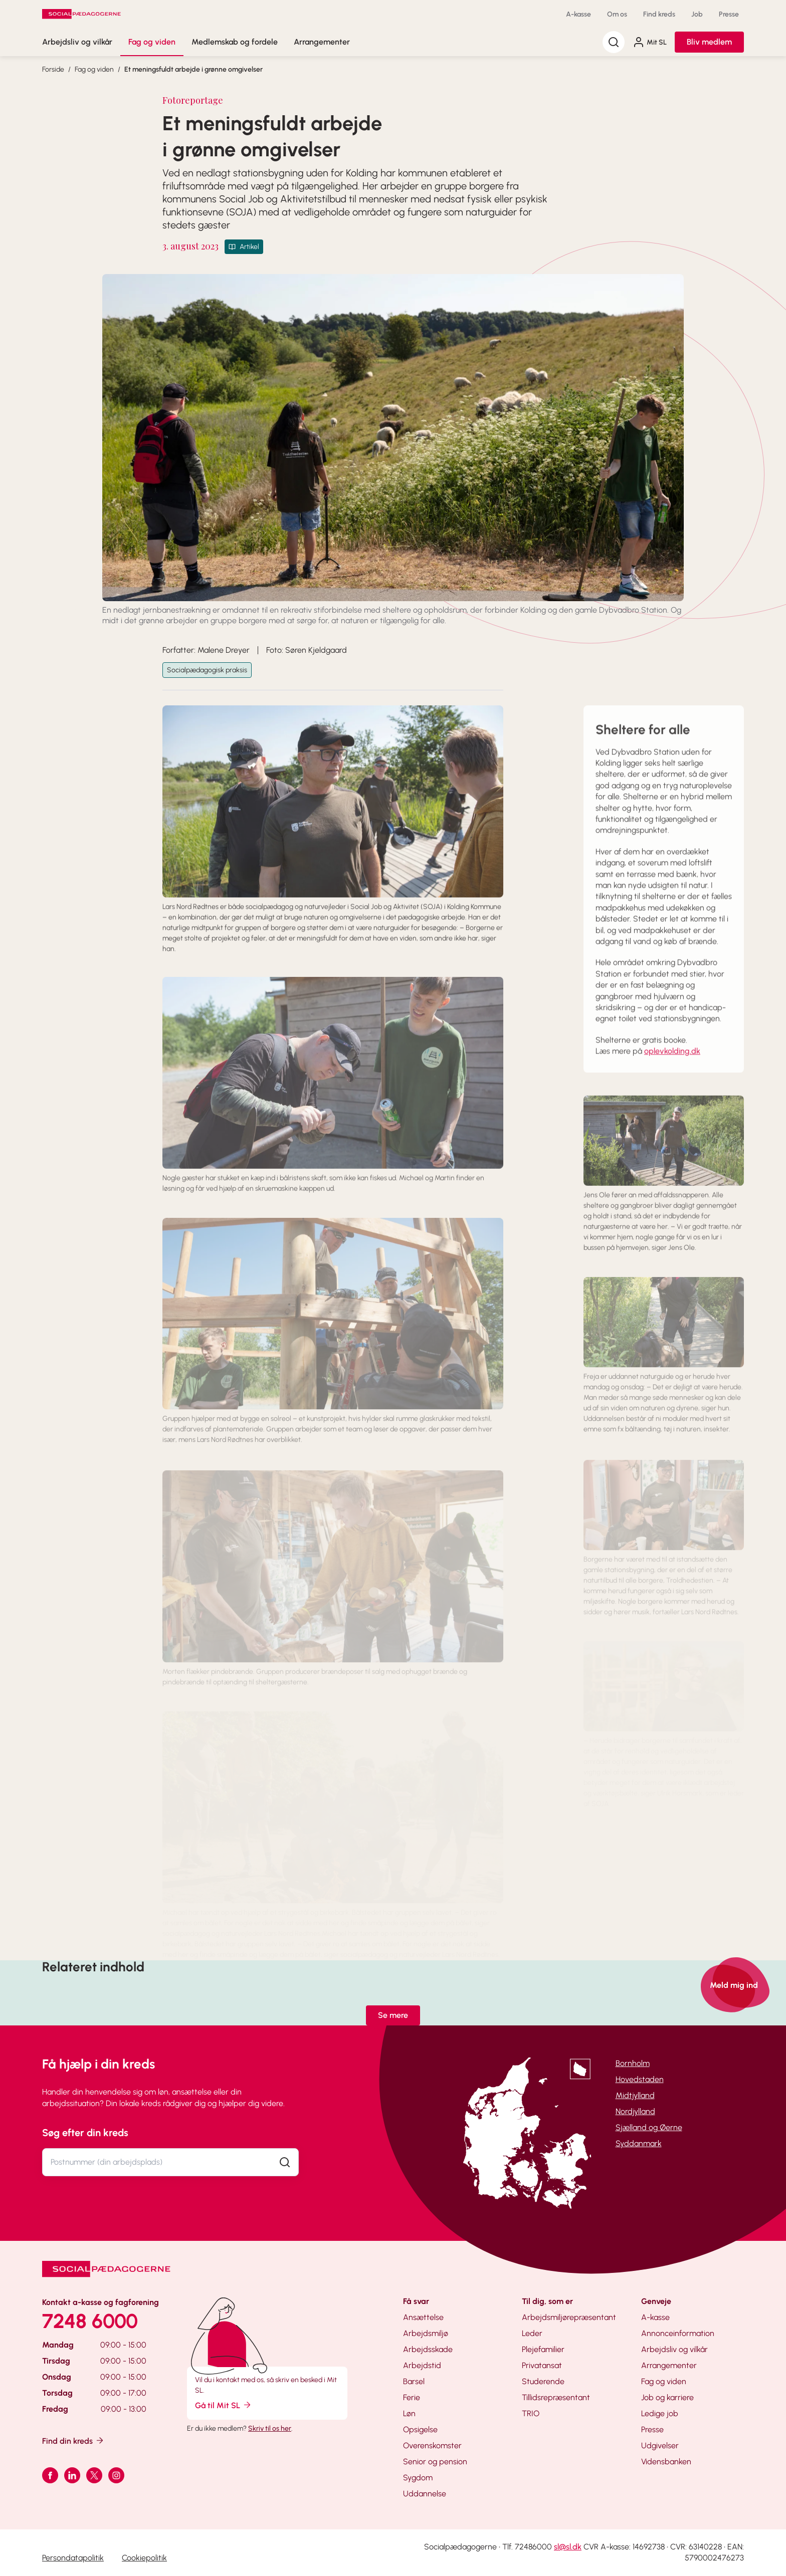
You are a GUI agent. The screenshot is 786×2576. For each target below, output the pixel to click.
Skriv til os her (269, 2428)
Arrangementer (322, 42)
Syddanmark (639, 2143)
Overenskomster (432, 2445)
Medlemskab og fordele (234, 42)
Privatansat (542, 2365)
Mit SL (650, 42)
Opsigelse (420, 2429)
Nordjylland (635, 2111)
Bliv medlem (709, 42)
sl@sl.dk (567, 2546)
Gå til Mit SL (223, 2405)
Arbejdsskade (428, 2349)
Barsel (414, 2381)
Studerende (543, 2381)
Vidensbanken (666, 2461)
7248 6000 (90, 2321)
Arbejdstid (422, 2365)
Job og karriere (667, 2397)
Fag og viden (151, 42)
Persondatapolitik (73, 2557)
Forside (53, 69)
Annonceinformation (677, 2333)
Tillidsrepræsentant (556, 2397)
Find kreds (659, 14)
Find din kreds (73, 2440)
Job (697, 14)
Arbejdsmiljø (425, 2333)
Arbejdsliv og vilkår (77, 42)
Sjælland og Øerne (649, 2127)
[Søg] (614, 42)
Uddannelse (424, 2493)
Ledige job (659, 2413)
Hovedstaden (640, 2079)
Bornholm (633, 2063)
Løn (409, 2413)
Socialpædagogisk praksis (207, 670)
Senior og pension (435, 2461)
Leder (532, 2333)
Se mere (393, 2015)
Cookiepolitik (144, 2557)
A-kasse (578, 14)
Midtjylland (635, 2095)
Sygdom (418, 2477)
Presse (729, 14)
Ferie (411, 2397)
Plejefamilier (543, 2349)
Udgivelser (660, 2445)
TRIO (530, 2413)
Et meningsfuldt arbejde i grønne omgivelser (193, 69)
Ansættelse (423, 2317)
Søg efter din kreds (85, 2133)
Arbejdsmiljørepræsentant (569, 2317)
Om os (617, 14)
